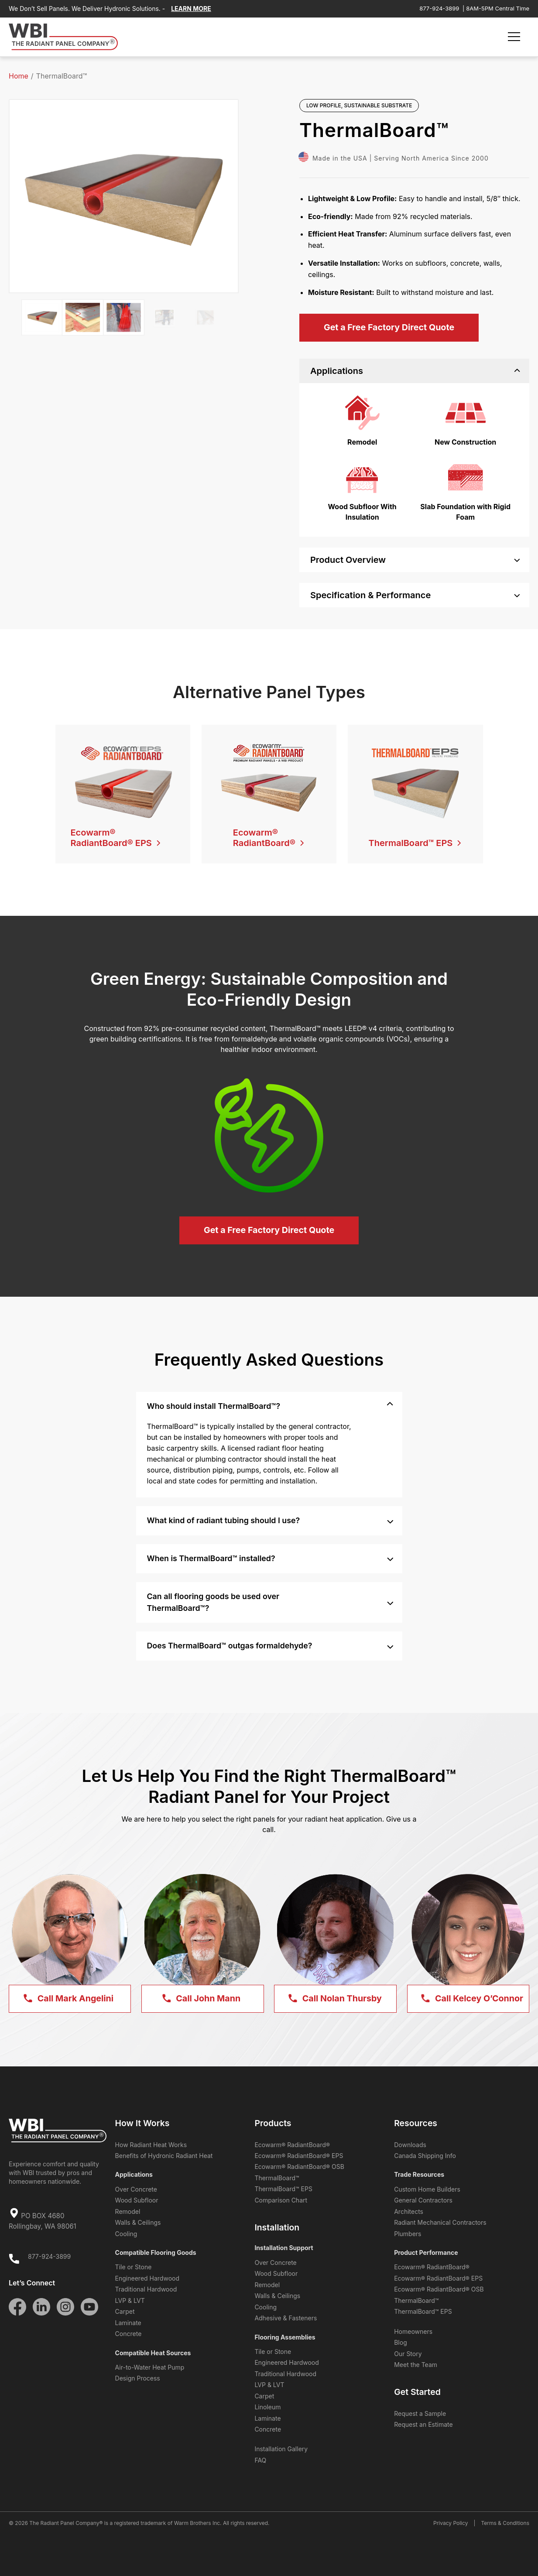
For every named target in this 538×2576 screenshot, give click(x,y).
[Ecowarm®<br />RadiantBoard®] (269, 836)
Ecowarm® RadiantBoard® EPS (298, 2155)
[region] (414, 460)
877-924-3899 (439, 8)
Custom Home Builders (427, 2189)
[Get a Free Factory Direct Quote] (389, 328)
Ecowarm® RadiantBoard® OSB (299, 2166)
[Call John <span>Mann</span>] (202, 1999)
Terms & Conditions (505, 2523)
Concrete (128, 2333)
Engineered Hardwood (147, 2278)
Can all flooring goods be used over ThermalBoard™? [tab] (270, 1602)
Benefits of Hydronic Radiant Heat (164, 2155)
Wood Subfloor (136, 2200)
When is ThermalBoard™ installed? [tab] (270, 1557)
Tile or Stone (133, 2267)
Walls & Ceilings (138, 2222)
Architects (408, 2211)
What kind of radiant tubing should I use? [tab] (270, 1519)
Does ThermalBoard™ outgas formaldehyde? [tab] (270, 1645)
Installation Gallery (281, 2449)
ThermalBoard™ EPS (283, 2188)
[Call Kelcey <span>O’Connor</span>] (468, 1999)
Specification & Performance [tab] (415, 595)
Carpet (125, 2311)
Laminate (128, 2322)
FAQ (260, 2460)
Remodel (127, 2211)
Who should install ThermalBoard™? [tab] (270, 1405)
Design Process (137, 2378)
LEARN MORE (191, 8)
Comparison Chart (280, 2200)
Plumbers (407, 2233)
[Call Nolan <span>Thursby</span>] (335, 1999)
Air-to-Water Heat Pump (150, 2367)
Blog (400, 2342)
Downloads (410, 2144)
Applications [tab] (415, 371)
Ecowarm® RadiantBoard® (292, 2144)
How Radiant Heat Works (151, 2144)
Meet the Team (415, 2364)
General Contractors (423, 2200)
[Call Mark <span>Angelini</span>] (70, 1999)
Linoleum (267, 2407)
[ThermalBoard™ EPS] (415, 836)
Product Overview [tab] (415, 560)
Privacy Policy (450, 2523)
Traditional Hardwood (146, 2289)
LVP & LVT (130, 2300)
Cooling (126, 2233)
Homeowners (413, 2331)
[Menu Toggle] (514, 37)
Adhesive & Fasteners (285, 2318)
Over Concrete (136, 2189)
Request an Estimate (423, 2424)
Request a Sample (420, 2413)
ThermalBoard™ (276, 2178)
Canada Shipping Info (425, 2155)
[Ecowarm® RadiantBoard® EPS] (123, 836)
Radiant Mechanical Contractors (440, 2222)
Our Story (407, 2353)
